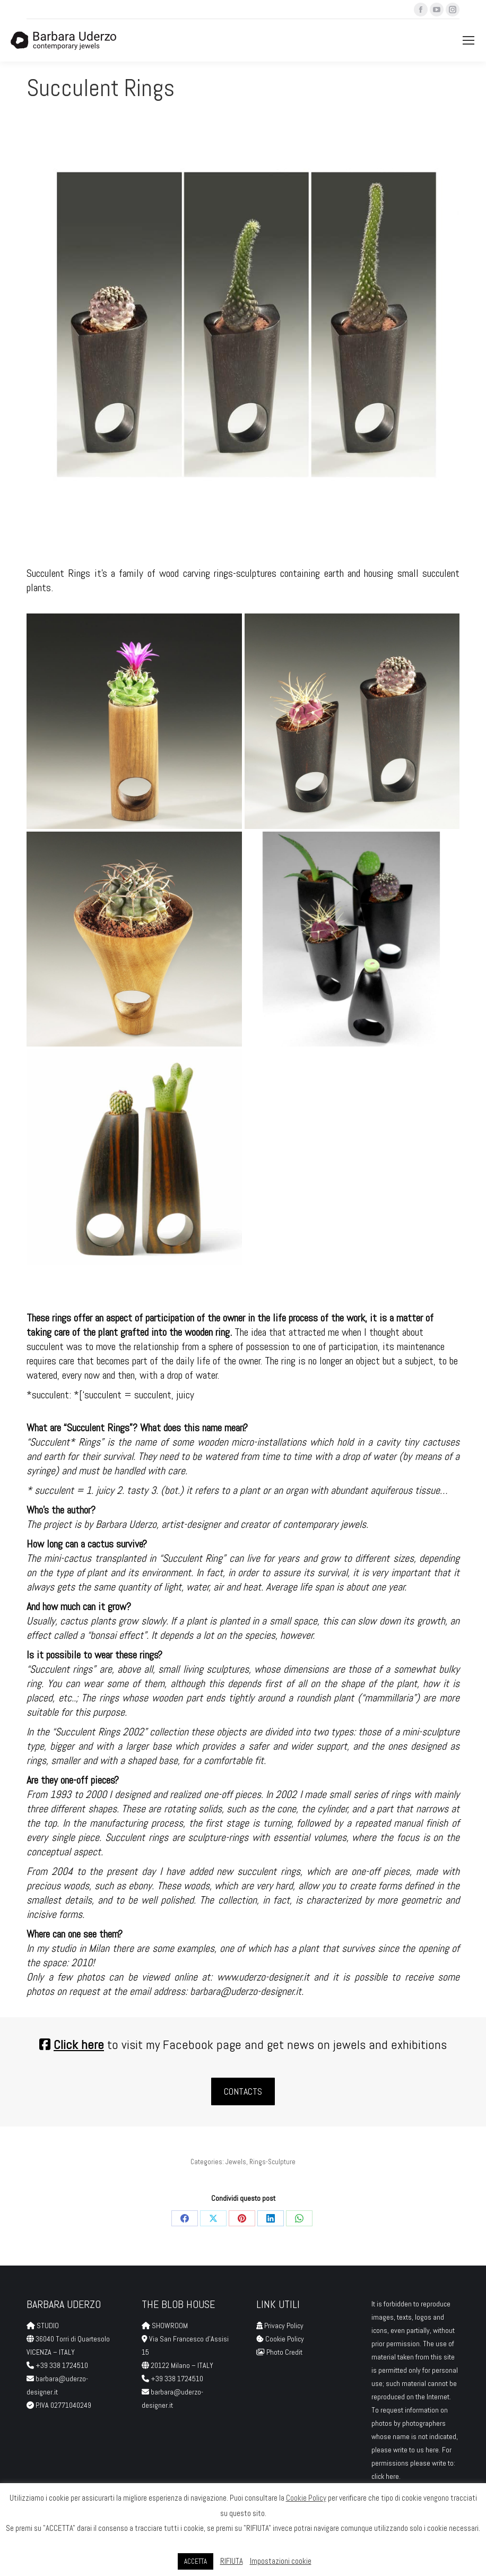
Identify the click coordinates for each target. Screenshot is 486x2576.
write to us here (416, 2449)
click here (385, 2476)
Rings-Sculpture (272, 2161)
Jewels (235, 2161)
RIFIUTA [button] (231, 2561)
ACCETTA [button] (195, 2561)
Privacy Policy (283, 2325)
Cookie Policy (284, 2339)
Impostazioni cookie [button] (280, 2561)
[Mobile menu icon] (468, 40)
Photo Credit (285, 2352)
